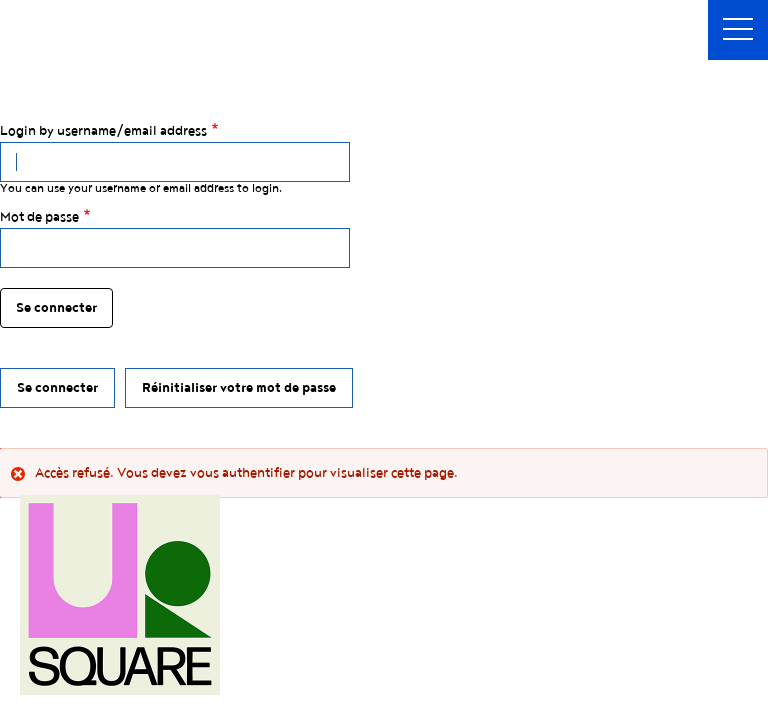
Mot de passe (39, 217)
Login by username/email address (103, 131)
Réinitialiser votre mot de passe (239, 388)
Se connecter (57, 388)
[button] (738, 30)
